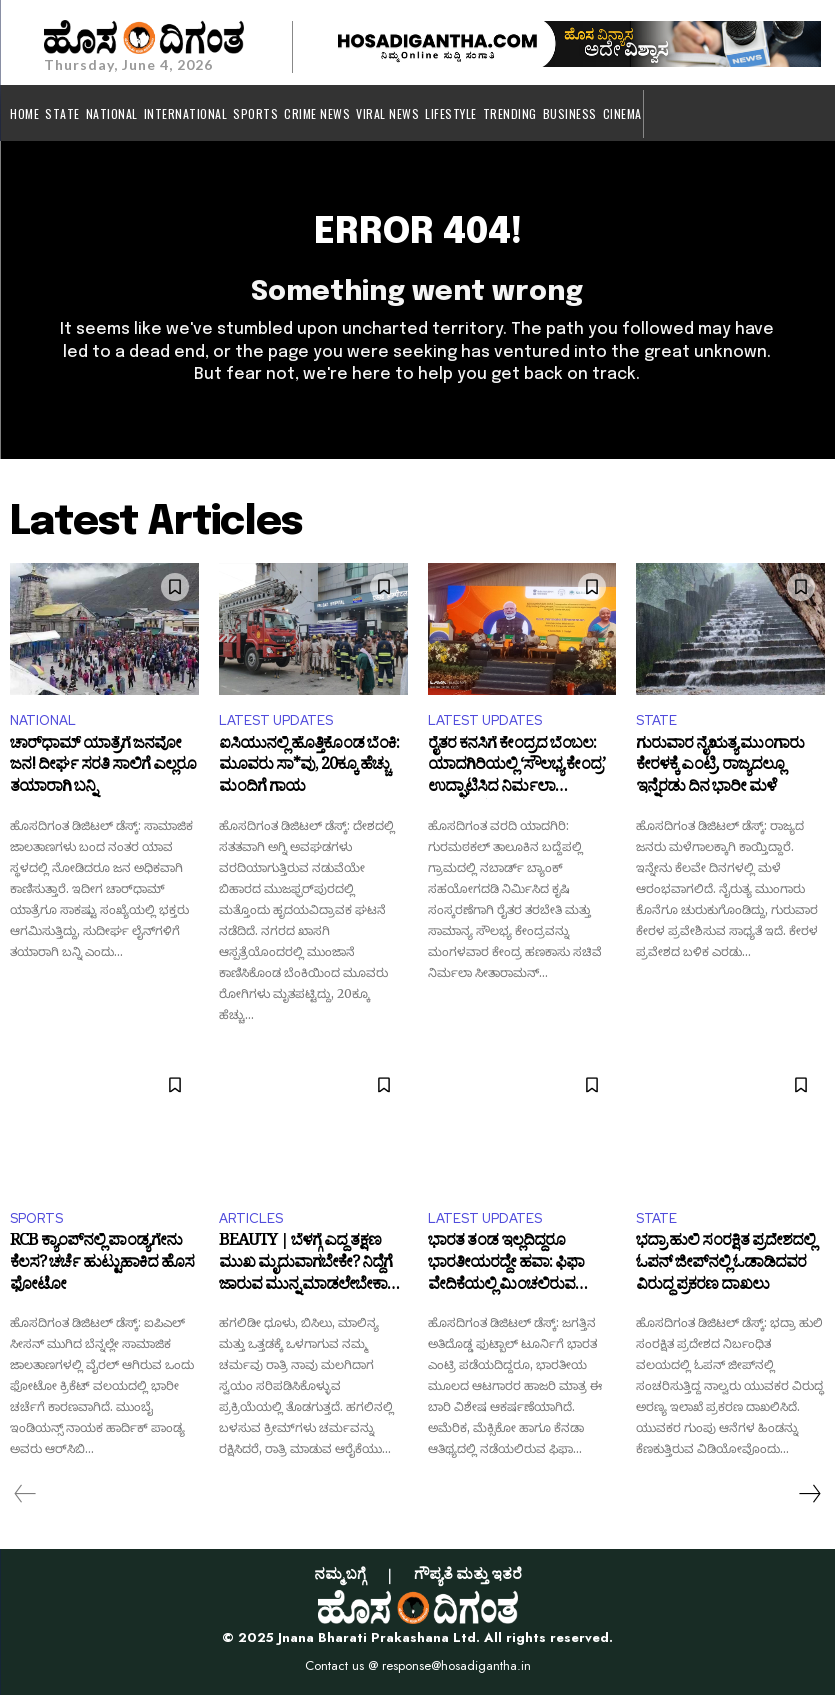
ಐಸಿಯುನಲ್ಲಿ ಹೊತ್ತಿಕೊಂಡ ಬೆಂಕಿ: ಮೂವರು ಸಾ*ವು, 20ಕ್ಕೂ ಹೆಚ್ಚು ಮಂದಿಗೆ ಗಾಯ (309, 779)
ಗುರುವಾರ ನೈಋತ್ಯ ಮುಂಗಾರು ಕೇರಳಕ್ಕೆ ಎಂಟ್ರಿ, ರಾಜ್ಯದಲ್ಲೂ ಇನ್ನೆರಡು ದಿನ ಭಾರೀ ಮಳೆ (720, 779)
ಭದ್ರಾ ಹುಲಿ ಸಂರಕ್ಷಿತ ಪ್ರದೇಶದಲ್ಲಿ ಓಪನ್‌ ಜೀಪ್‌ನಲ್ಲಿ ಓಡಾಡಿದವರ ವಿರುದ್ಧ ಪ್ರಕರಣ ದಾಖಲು (725, 1277)
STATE (656, 729)
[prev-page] (25, 1504)
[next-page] (809, 1504)
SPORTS (36, 1227)
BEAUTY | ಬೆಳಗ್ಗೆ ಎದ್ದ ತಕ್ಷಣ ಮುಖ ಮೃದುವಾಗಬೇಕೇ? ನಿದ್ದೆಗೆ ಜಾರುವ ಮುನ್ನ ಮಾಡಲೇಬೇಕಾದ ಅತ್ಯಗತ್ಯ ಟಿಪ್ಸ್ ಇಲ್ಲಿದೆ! (308, 1277)
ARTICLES (251, 1227)
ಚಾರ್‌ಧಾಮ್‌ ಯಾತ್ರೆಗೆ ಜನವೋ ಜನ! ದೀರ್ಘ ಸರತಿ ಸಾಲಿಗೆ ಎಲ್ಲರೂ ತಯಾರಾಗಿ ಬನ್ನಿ (103, 779)
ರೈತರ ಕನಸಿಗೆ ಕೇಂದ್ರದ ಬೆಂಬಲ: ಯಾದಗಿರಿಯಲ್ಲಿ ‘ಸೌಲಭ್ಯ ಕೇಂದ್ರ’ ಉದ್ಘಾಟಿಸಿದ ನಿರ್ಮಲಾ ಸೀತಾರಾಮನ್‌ (516, 779)
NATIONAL (43, 729)
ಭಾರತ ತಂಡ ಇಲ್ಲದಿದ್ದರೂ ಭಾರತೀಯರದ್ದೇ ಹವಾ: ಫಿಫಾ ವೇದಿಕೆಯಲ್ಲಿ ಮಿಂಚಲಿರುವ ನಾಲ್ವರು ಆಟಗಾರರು (506, 1277)
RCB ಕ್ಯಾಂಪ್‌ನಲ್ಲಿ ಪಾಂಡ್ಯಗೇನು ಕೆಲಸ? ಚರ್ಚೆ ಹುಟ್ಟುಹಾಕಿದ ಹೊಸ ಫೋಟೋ (102, 1277)
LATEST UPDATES (276, 729)
